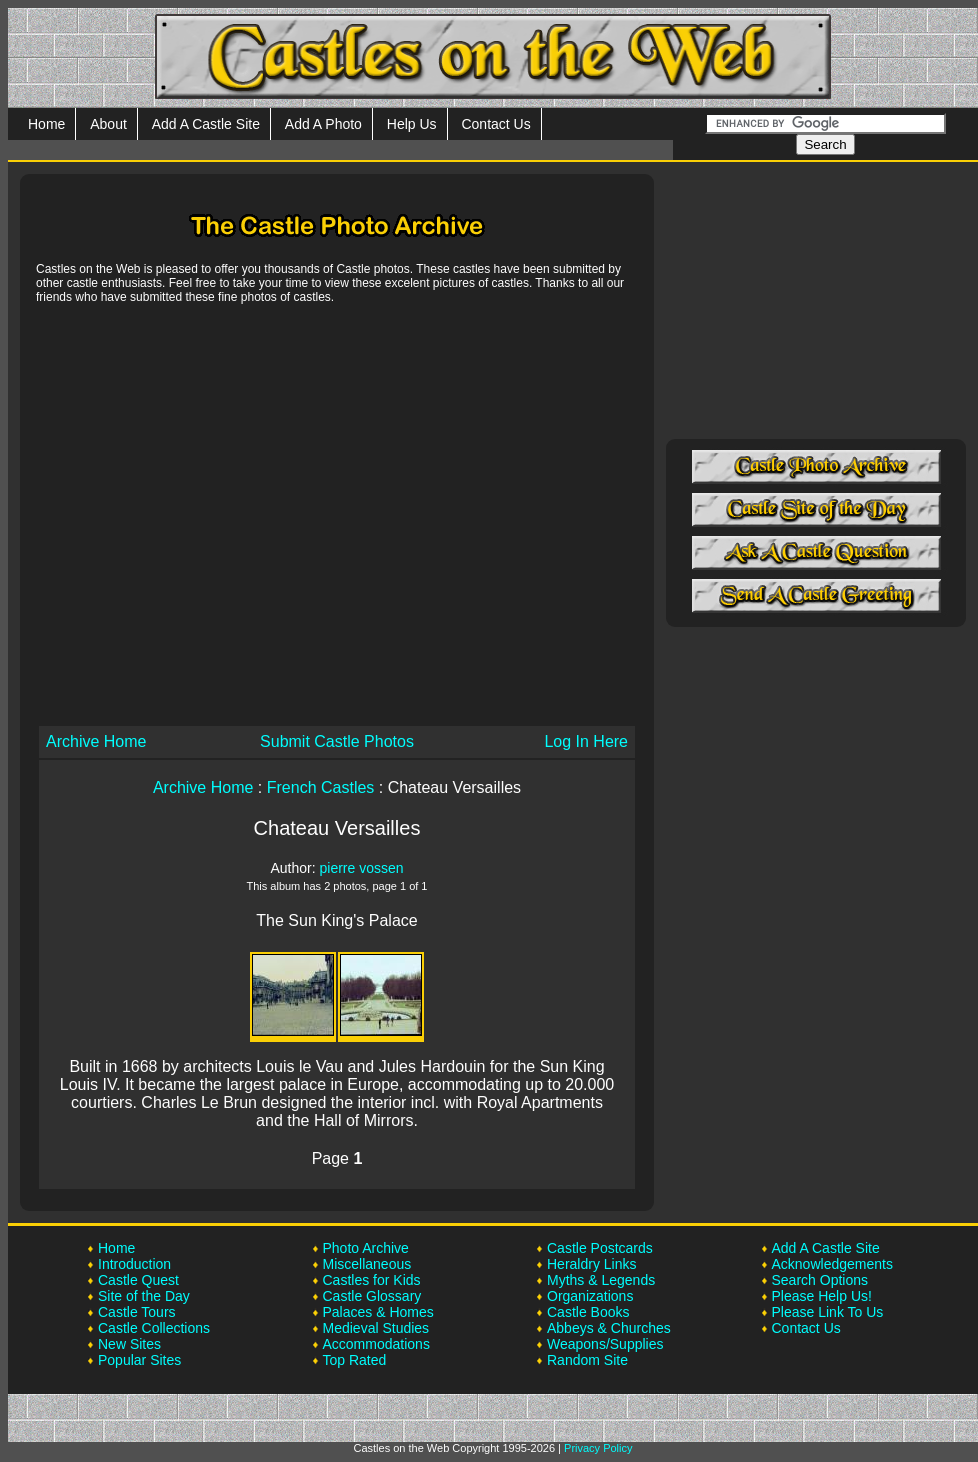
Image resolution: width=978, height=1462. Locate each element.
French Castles (321, 787)
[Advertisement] (187, 513)
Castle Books (588, 1312)
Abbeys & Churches (609, 1328)
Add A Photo (323, 124)
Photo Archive (366, 1248)
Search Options (820, 1280)
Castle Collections (154, 1328)
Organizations (590, 1296)
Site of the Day (144, 1296)
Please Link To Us (828, 1312)
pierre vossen (361, 868)
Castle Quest (138, 1280)
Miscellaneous (367, 1264)
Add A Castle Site (206, 124)
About (108, 124)
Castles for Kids (372, 1280)
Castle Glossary (372, 1296)
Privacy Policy (598, 1448)
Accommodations (376, 1344)
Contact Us (495, 124)
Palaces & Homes (378, 1312)
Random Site (587, 1360)
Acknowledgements (832, 1264)
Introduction (134, 1264)
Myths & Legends (601, 1280)
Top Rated (355, 1360)
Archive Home (96, 741)
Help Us (412, 124)
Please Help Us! (822, 1296)
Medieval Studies (376, 1328)
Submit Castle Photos (337, 741)
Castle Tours (137, 1312)
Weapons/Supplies (605, 1344)
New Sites (129, 1344)
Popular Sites (139, 1360)
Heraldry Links (591, 1264)
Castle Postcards (600, 1248)
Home (46, 124)
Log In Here (586, 741)
